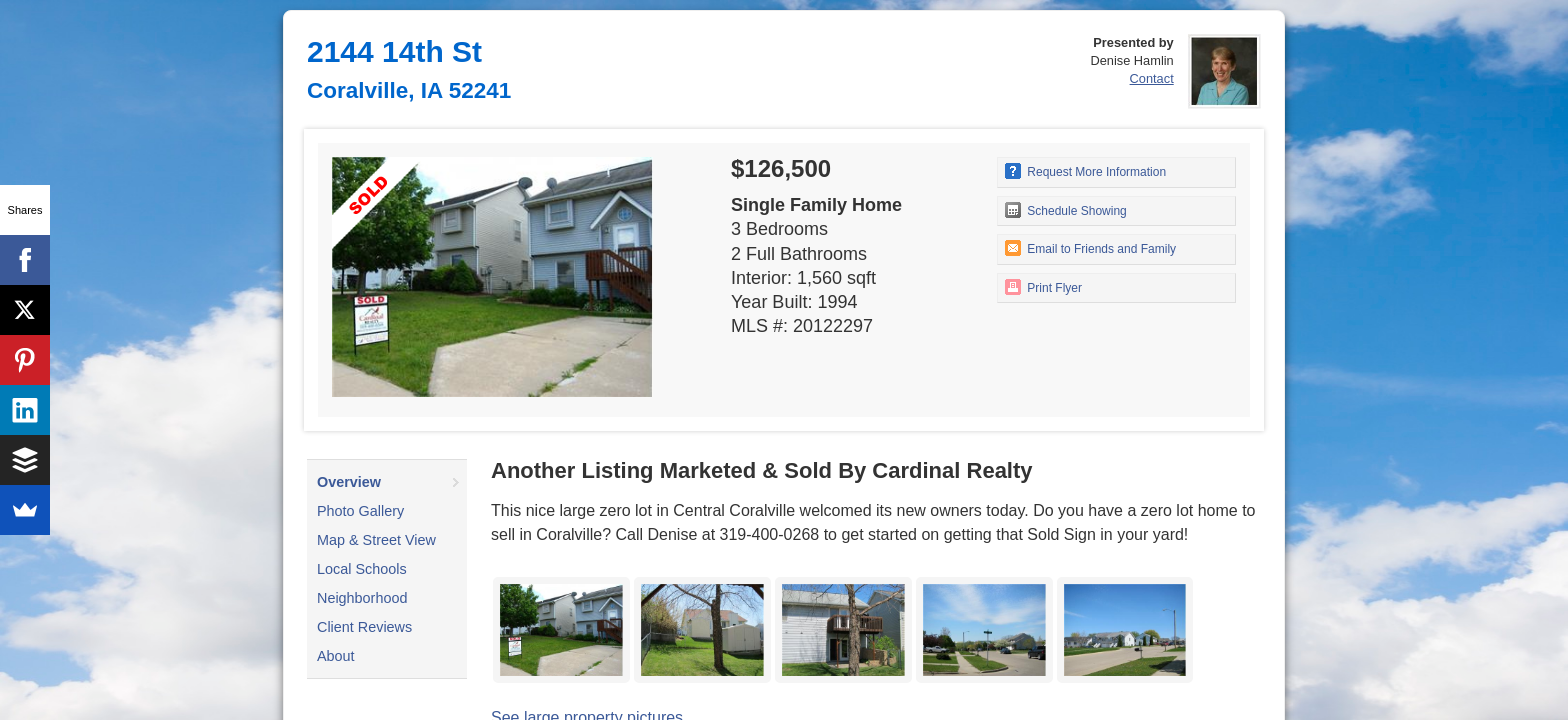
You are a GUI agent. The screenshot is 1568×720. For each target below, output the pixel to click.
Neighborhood (362, 598)
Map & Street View (376, 540)
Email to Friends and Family (1090, 248)
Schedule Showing (1066, 210)
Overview (349, 482)
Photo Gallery (360, 511)
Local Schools (362, 569)
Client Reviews (364, 627)
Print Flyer (1043, 287)
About (336, 656)
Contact (1152, 78)
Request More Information (1085, 171)
